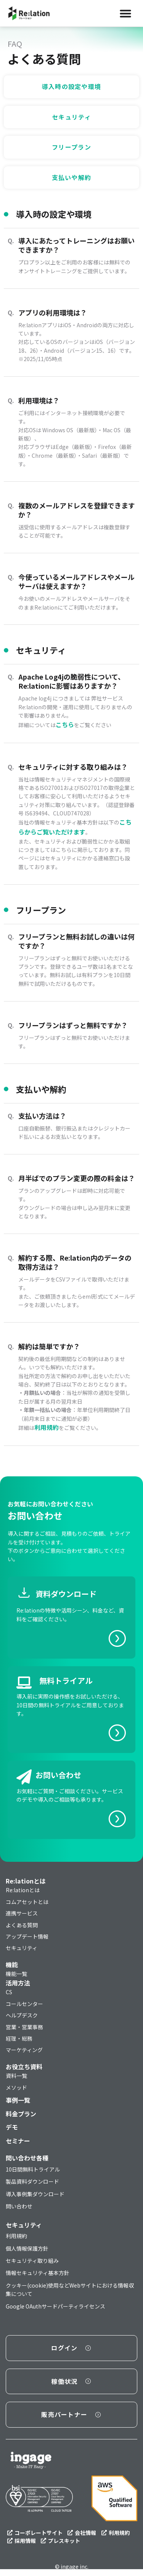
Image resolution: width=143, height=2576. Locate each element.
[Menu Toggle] (125, 13)
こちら (65, 724)
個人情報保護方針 (27, 2248)
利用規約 (46, 1427)
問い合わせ (19, 2206)
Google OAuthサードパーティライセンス (55, 2306)
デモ (12, 2127)
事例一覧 (18, 2100)
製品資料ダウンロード (32, 2181)
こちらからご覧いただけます (75, 826)
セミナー (18, 2140)
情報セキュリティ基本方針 (37, 2273)
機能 (12, 1964)
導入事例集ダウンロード (35, 2194)
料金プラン (21, 2113)
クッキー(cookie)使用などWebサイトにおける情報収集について (70, 2289)
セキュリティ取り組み (32, 2260)
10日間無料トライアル (33, 2169)
